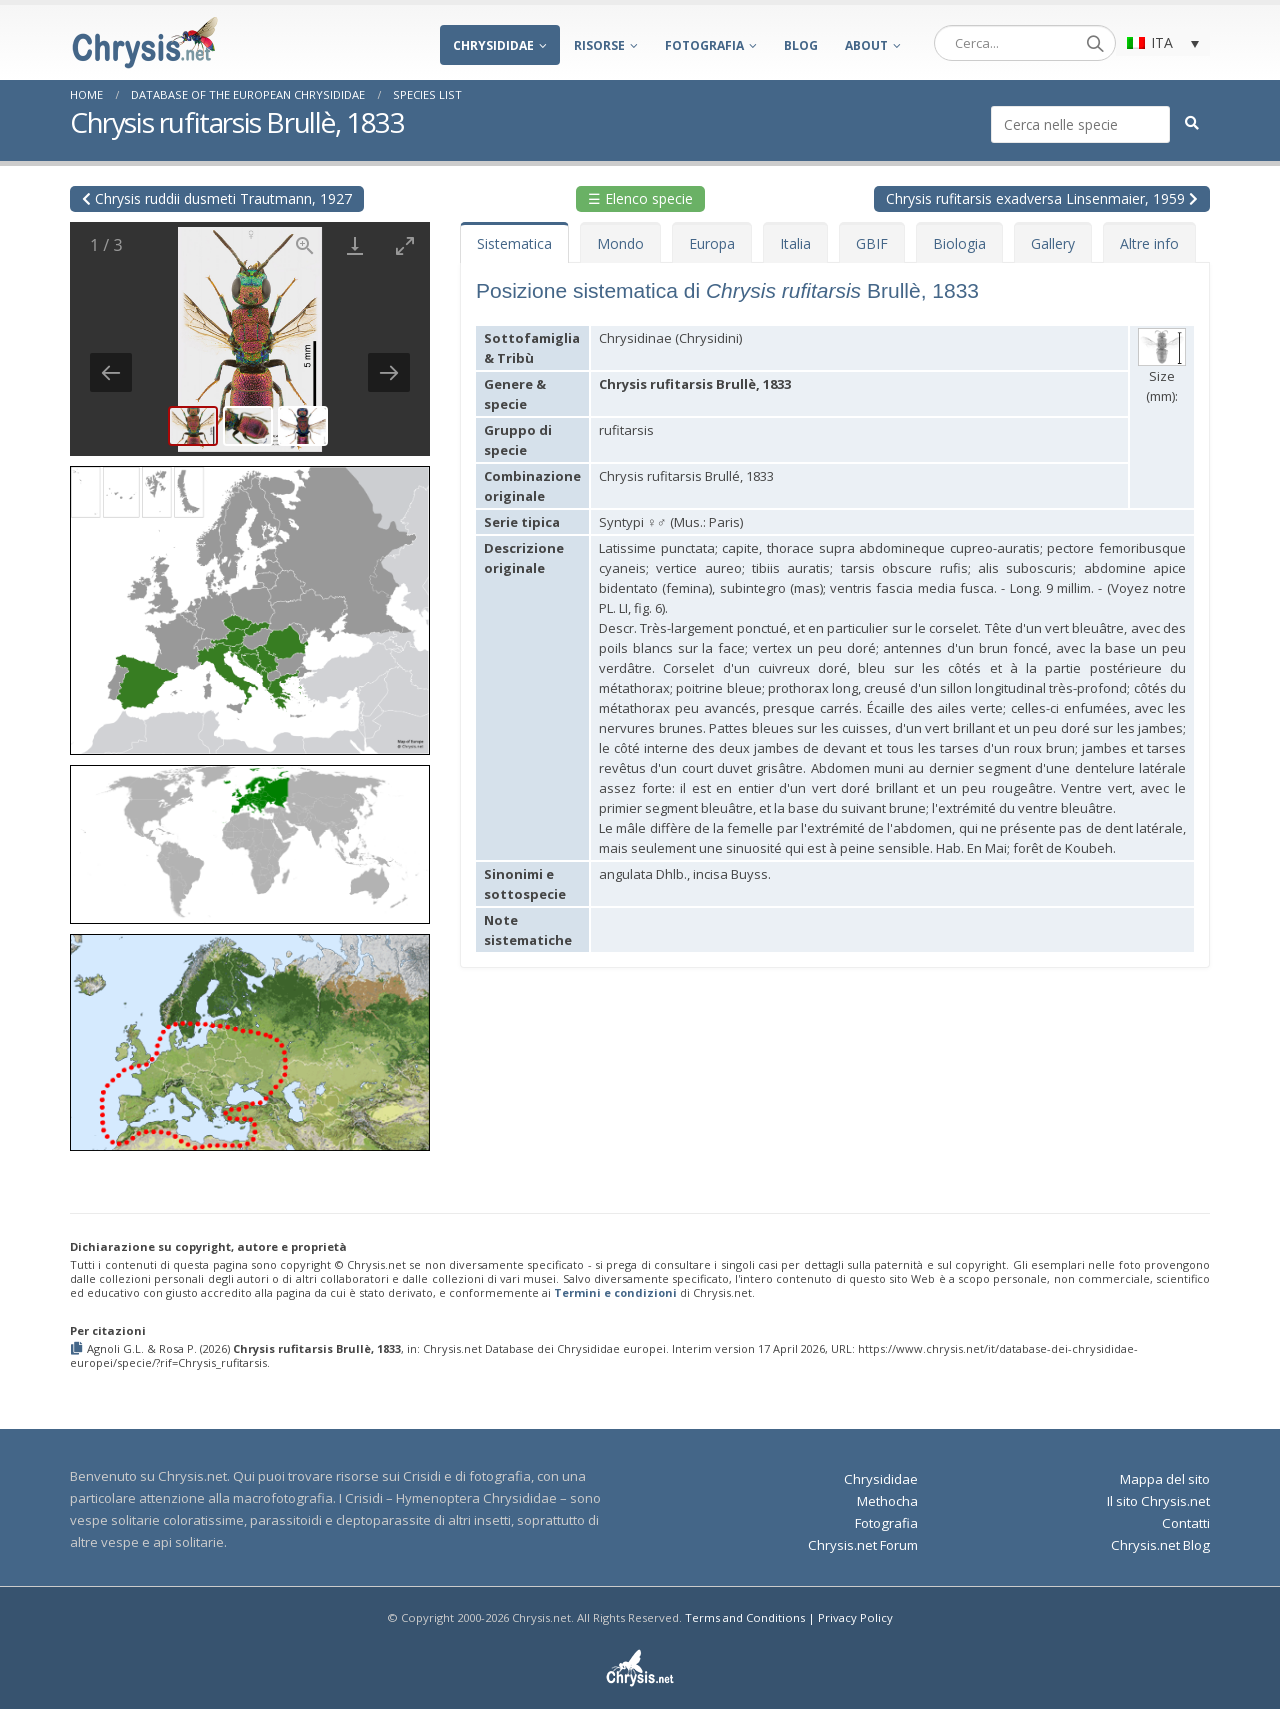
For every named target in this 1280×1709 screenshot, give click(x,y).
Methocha (887, 1501)
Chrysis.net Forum (863, 1545)
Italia (795, 243)
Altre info (1149, 243)
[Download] (355, 245)
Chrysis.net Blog (1160, 1545)
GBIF (872, 243)
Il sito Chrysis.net (1158, 1501)
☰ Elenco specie (640, 198)
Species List (427, 94)
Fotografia (704, 45)
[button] (250, 603)
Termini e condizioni (615, 1292)
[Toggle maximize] (405, 245)
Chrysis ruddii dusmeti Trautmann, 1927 (217, 198)
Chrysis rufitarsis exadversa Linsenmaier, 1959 (1042, 198)
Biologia (959, 243)
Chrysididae (493, 45)
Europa (712, 243)
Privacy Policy (855, 1617)
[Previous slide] (111, 372)
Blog (801, 45)
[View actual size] (305, 245)
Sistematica (514, 243)
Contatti (1186, 1523)
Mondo (620, 243)
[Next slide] (389, 372)
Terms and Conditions (745, 1617)
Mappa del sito (1165, 1479)
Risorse (599, 45)
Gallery (1053, 243)
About (866, 45)
